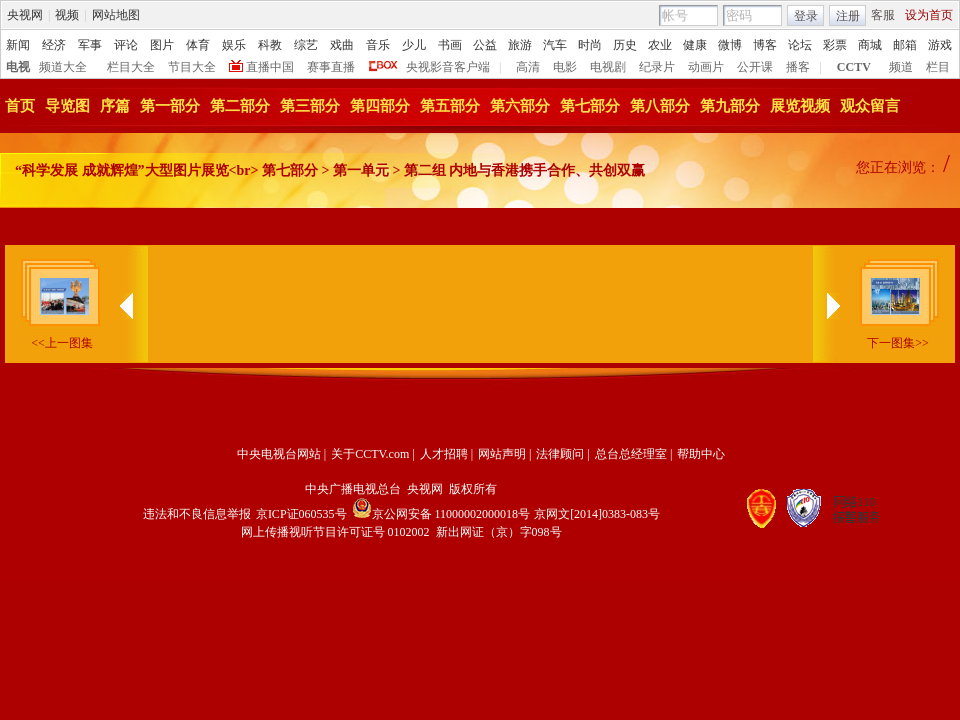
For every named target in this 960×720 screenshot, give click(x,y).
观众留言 (870, 106)
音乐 (378, 45)
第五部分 (450, 106)
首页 (20, 106)
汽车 (555, 45)
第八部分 (660, 106)
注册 (848, 16)
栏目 (938, 67)
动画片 (706, 67)
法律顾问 (560, 454)
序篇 (115, 106)
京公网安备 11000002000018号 (441, 514)
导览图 (67, 106)
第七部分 (590, 106)
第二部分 (240, 106)
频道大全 (63, 67)
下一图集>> (898, 343)
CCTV (854, 67)
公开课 (755, 67)
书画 (450, 45)
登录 (806, 16)
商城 (870, 45)
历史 (625, 45)
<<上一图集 (62, 343)
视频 (67, 15)
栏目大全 (131, 67)
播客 (798, 67)
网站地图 (116, 15)
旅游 (520, 45)
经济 (54, 45)
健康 (695, 45)
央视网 (25, 15)
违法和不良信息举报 (197, 514)
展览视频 (800, 106)
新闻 (18, 45)
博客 (765, 45)
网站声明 (502, 454)
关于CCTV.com (370, 454)
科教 (270, 45)
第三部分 (310, 106)
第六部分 (520, 106)
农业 (660, 45)
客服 (883, 15)
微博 (730, 45)
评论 (126, 45)
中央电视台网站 (279, 454)
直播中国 (270, 67)
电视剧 (608, 67)
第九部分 (730, 106)
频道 (901, 67)
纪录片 (657, 67)
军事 (90, 45)
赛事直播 (331, 67)
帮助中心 (701, 454)
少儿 (414, 45)
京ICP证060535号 (301, 514)
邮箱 (905, 45)
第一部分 (170, 106)
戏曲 (342, 45)
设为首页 (929, 15)
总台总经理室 (631, 454)
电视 (18, 67)
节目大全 (192, 67)
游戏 (940, 45)
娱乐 (234, 45)
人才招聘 (444, 454)
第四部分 (380, 106)
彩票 (835, 45)
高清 (528, 67)
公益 (485, 45)
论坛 (800, 45)
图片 (162, 45)
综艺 (306, 45)
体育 (198, 45)
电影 (565, 67)
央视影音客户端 (448, 67)
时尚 (590, 45)
